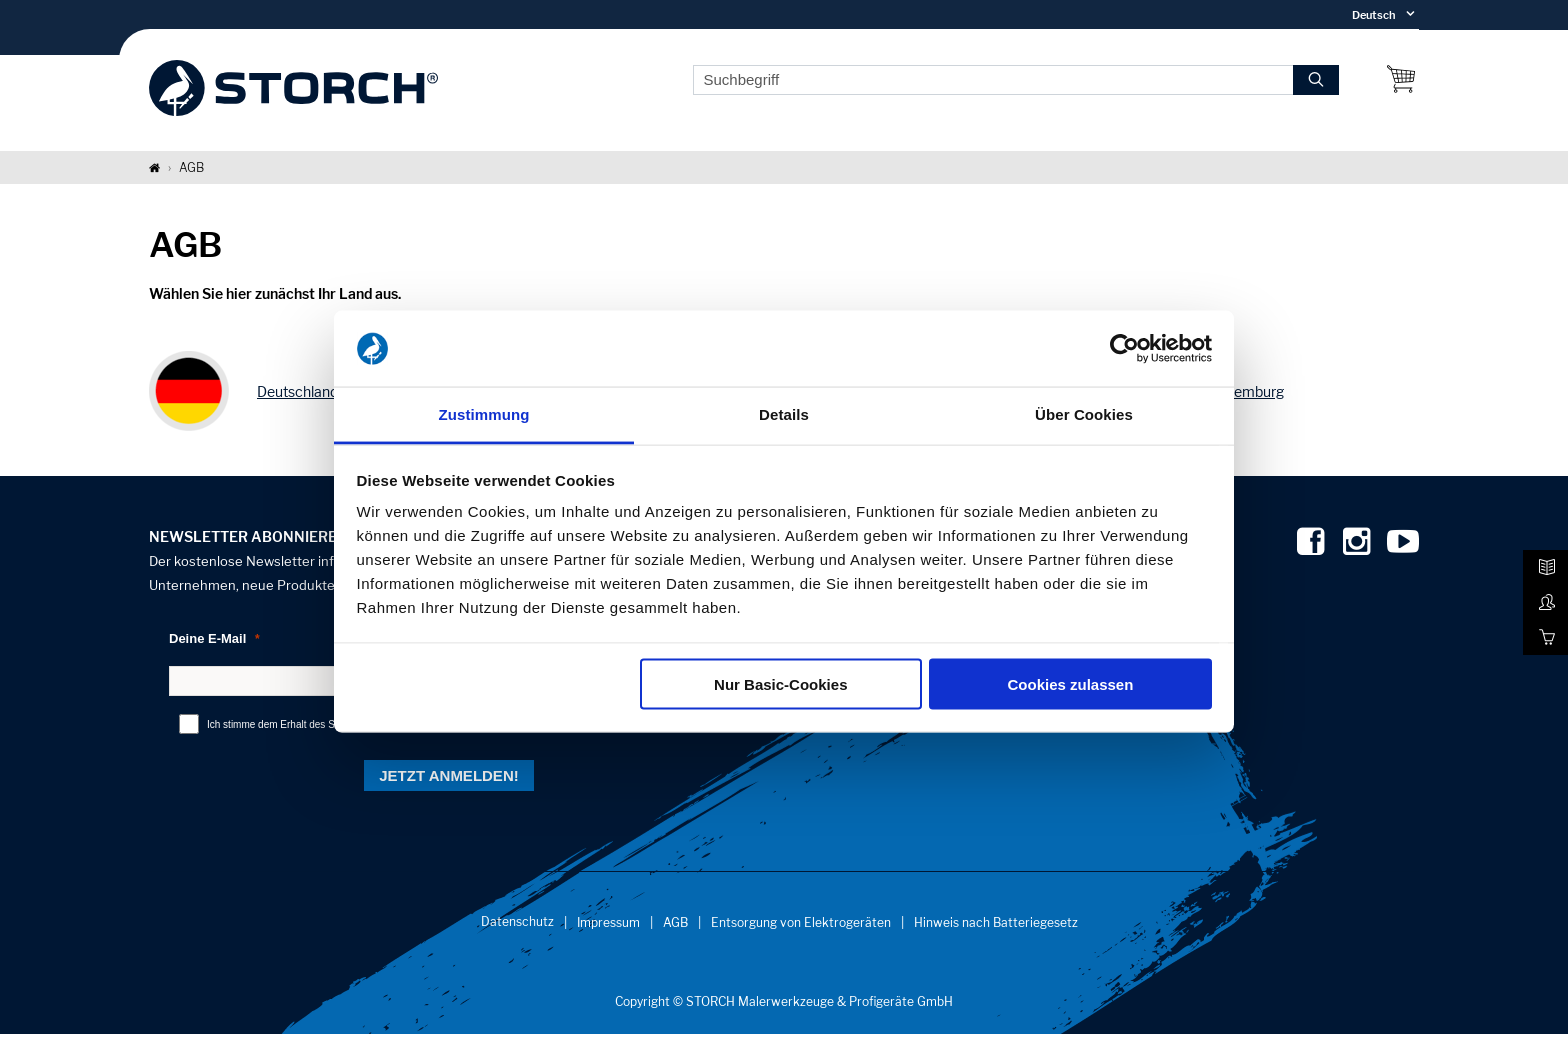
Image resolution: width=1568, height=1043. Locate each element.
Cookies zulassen (1070, 683)
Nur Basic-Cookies (780, 683)
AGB (675, 931)
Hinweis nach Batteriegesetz (996, 931)
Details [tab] (784, 414)
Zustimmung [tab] (484, 414)
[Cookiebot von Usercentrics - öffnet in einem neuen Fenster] (1124, 349)
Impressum (608, 931)
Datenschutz (517, 930)
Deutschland (297, 400)
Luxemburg (1247, 400)
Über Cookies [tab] (1084, 414)
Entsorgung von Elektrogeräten (801, 931)
